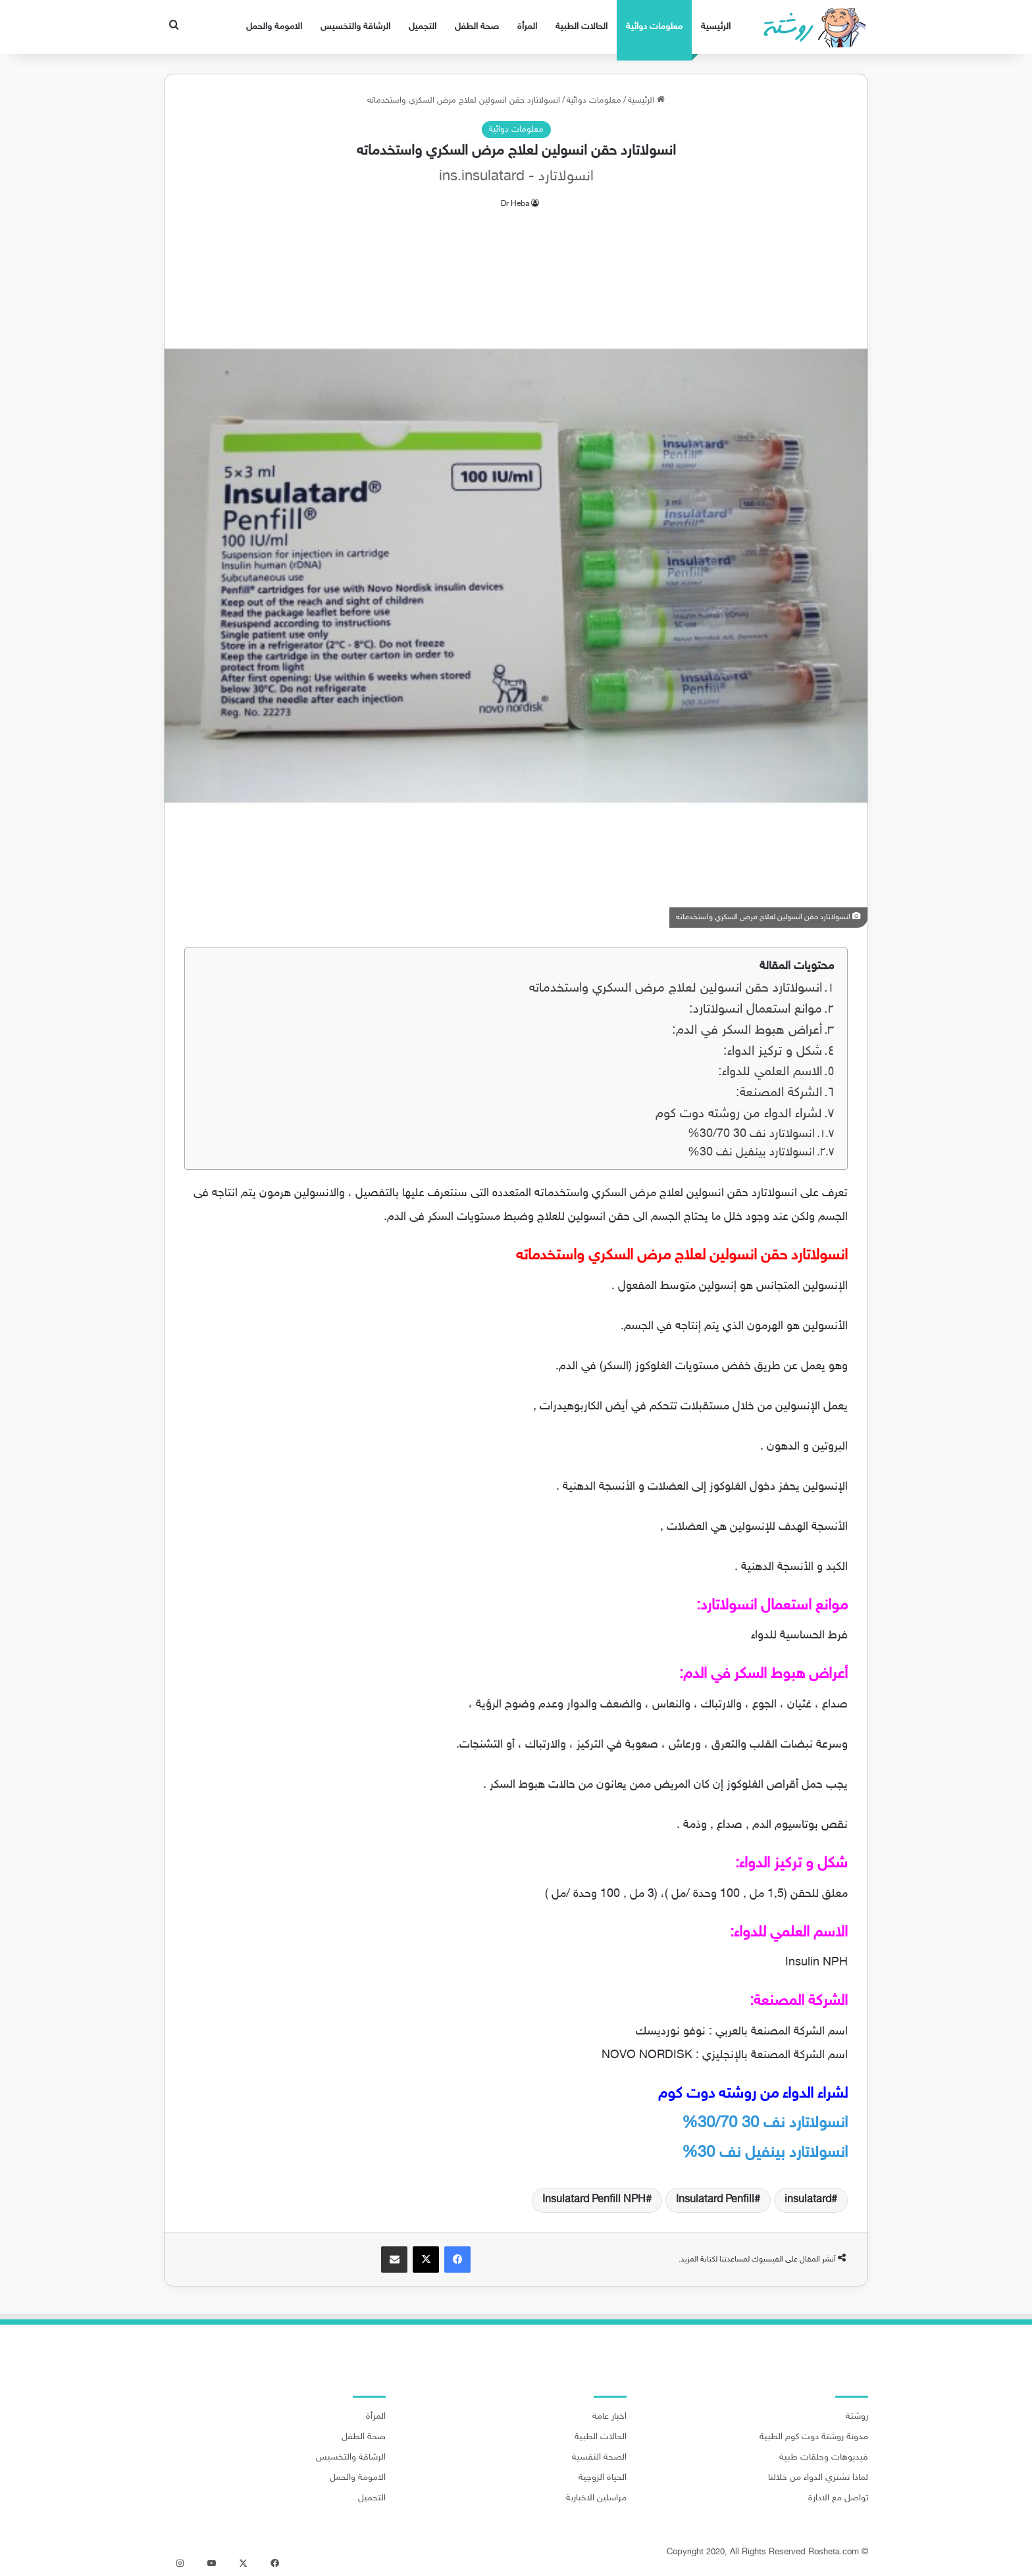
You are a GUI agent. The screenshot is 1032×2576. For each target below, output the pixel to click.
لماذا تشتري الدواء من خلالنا (818, 2478)
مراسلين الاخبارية (596, 2498)
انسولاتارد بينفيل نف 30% (749, 1153)
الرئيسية (716, 26)
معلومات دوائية (654, 26)
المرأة (527, 26)
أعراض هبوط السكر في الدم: (747, 1030)
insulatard (808, 2200)
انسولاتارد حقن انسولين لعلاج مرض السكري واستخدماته (675, 988)
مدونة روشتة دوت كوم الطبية (814, 2437)
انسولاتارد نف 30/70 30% (749, 1134)
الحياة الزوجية (603, 2478)
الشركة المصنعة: (779, 1093)
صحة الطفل (477, 26)
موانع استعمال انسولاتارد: (755, 1009)
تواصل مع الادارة (838, 2498)
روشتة (857, 2417)
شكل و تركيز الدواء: (772, 1051)
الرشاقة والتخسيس (355, 26)
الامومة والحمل (274, 26)
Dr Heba (515, 204)
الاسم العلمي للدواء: (770, 1072)
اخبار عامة (609, 2417)
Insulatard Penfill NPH (594, 2200)
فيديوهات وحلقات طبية (823, 2457)
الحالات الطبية (581, 26)
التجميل (422, 26)
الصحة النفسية (599, 2457)
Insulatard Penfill (715, 2200)
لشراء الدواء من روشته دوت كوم (739, 1114)
